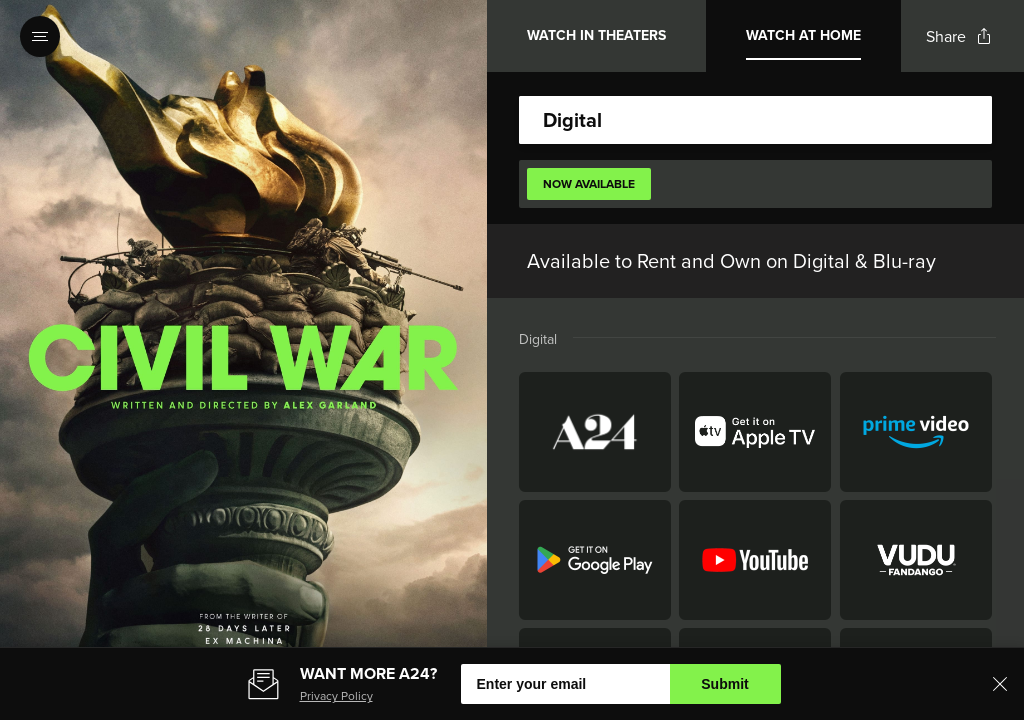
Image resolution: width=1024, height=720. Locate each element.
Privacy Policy (336, 695)
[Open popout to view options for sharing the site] (959, 36)
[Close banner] (1000, 684)
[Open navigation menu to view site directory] (40, 36)
